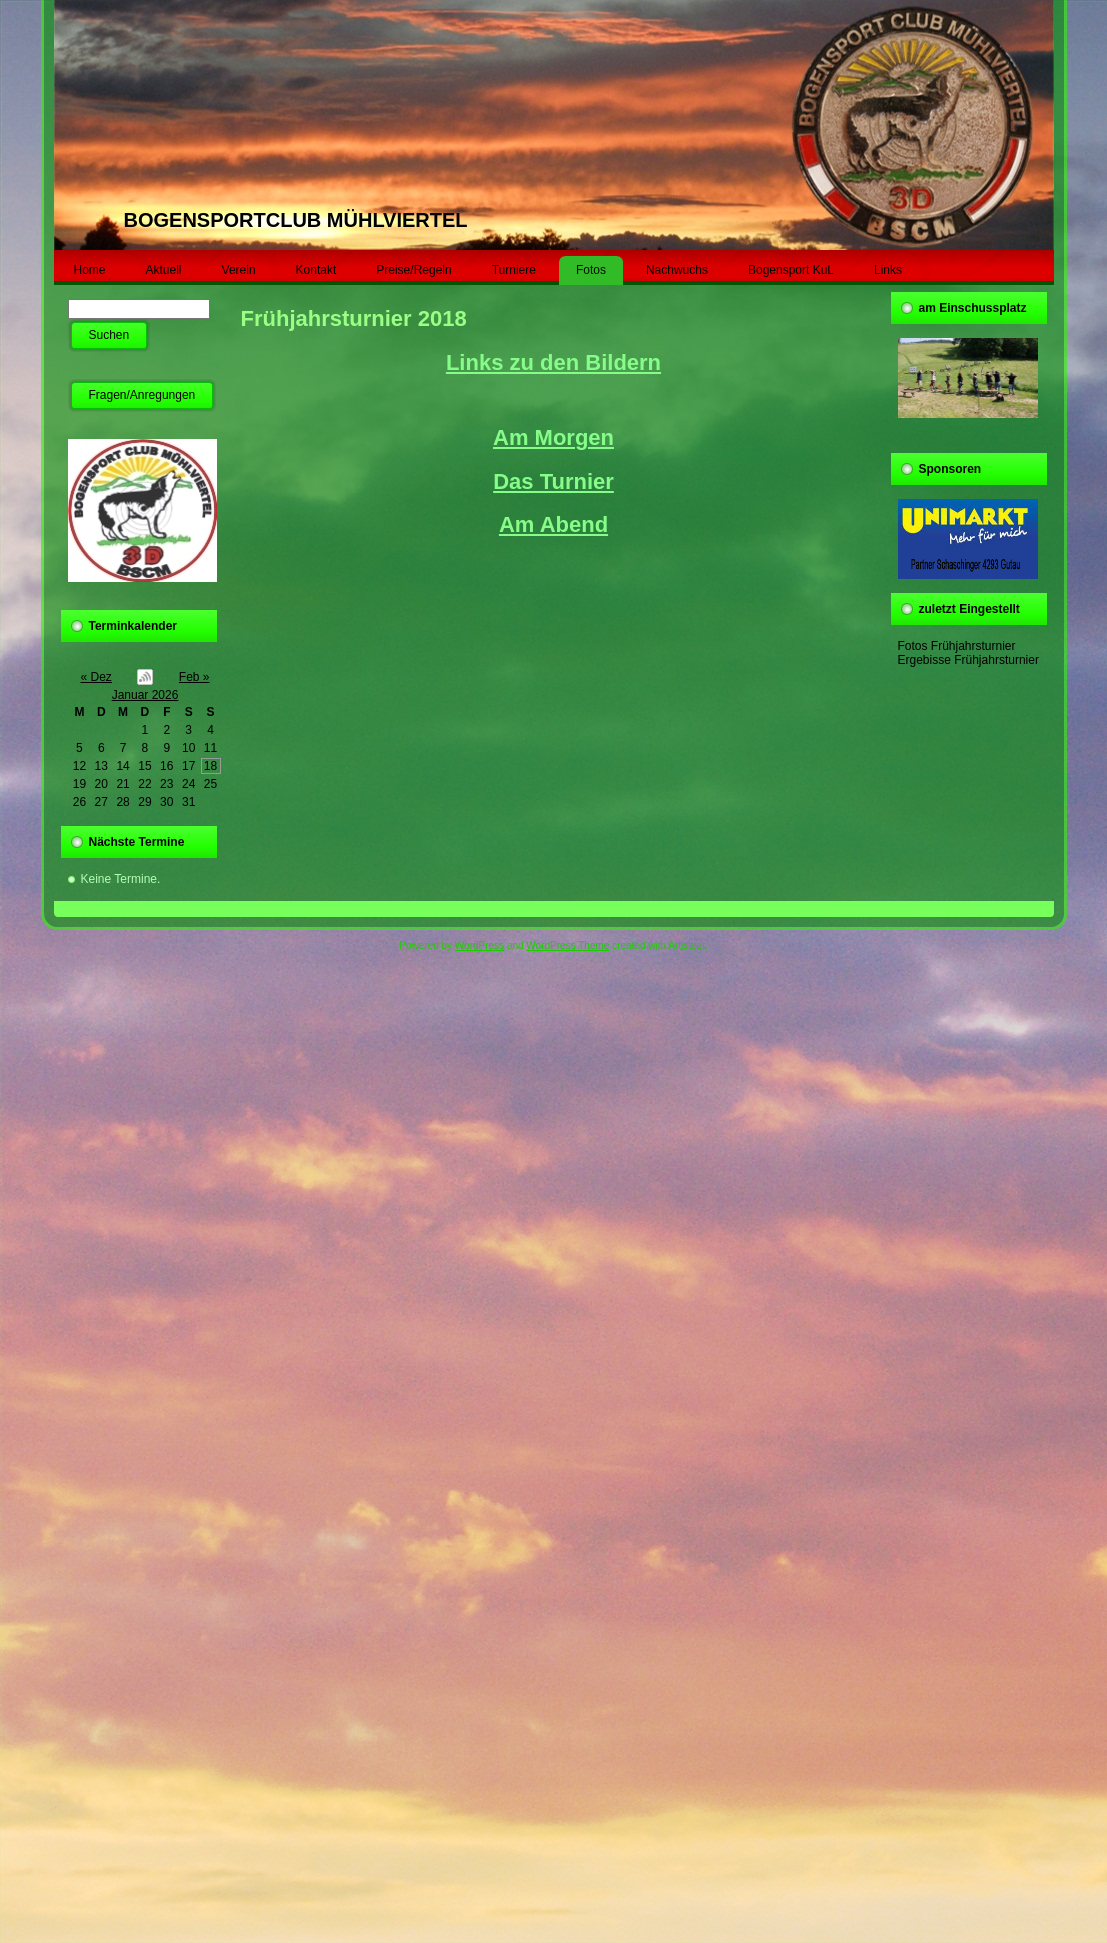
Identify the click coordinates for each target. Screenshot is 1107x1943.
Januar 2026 (145, 695)
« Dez (96, 677)
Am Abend (553, 524)
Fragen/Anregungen (142, 395)
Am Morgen (553, 437)
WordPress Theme (567, 945)
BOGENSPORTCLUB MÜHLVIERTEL (296, 220)
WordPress (479, 945)
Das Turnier (553, 481)
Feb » (194, 677)
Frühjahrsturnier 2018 (354, 318)
